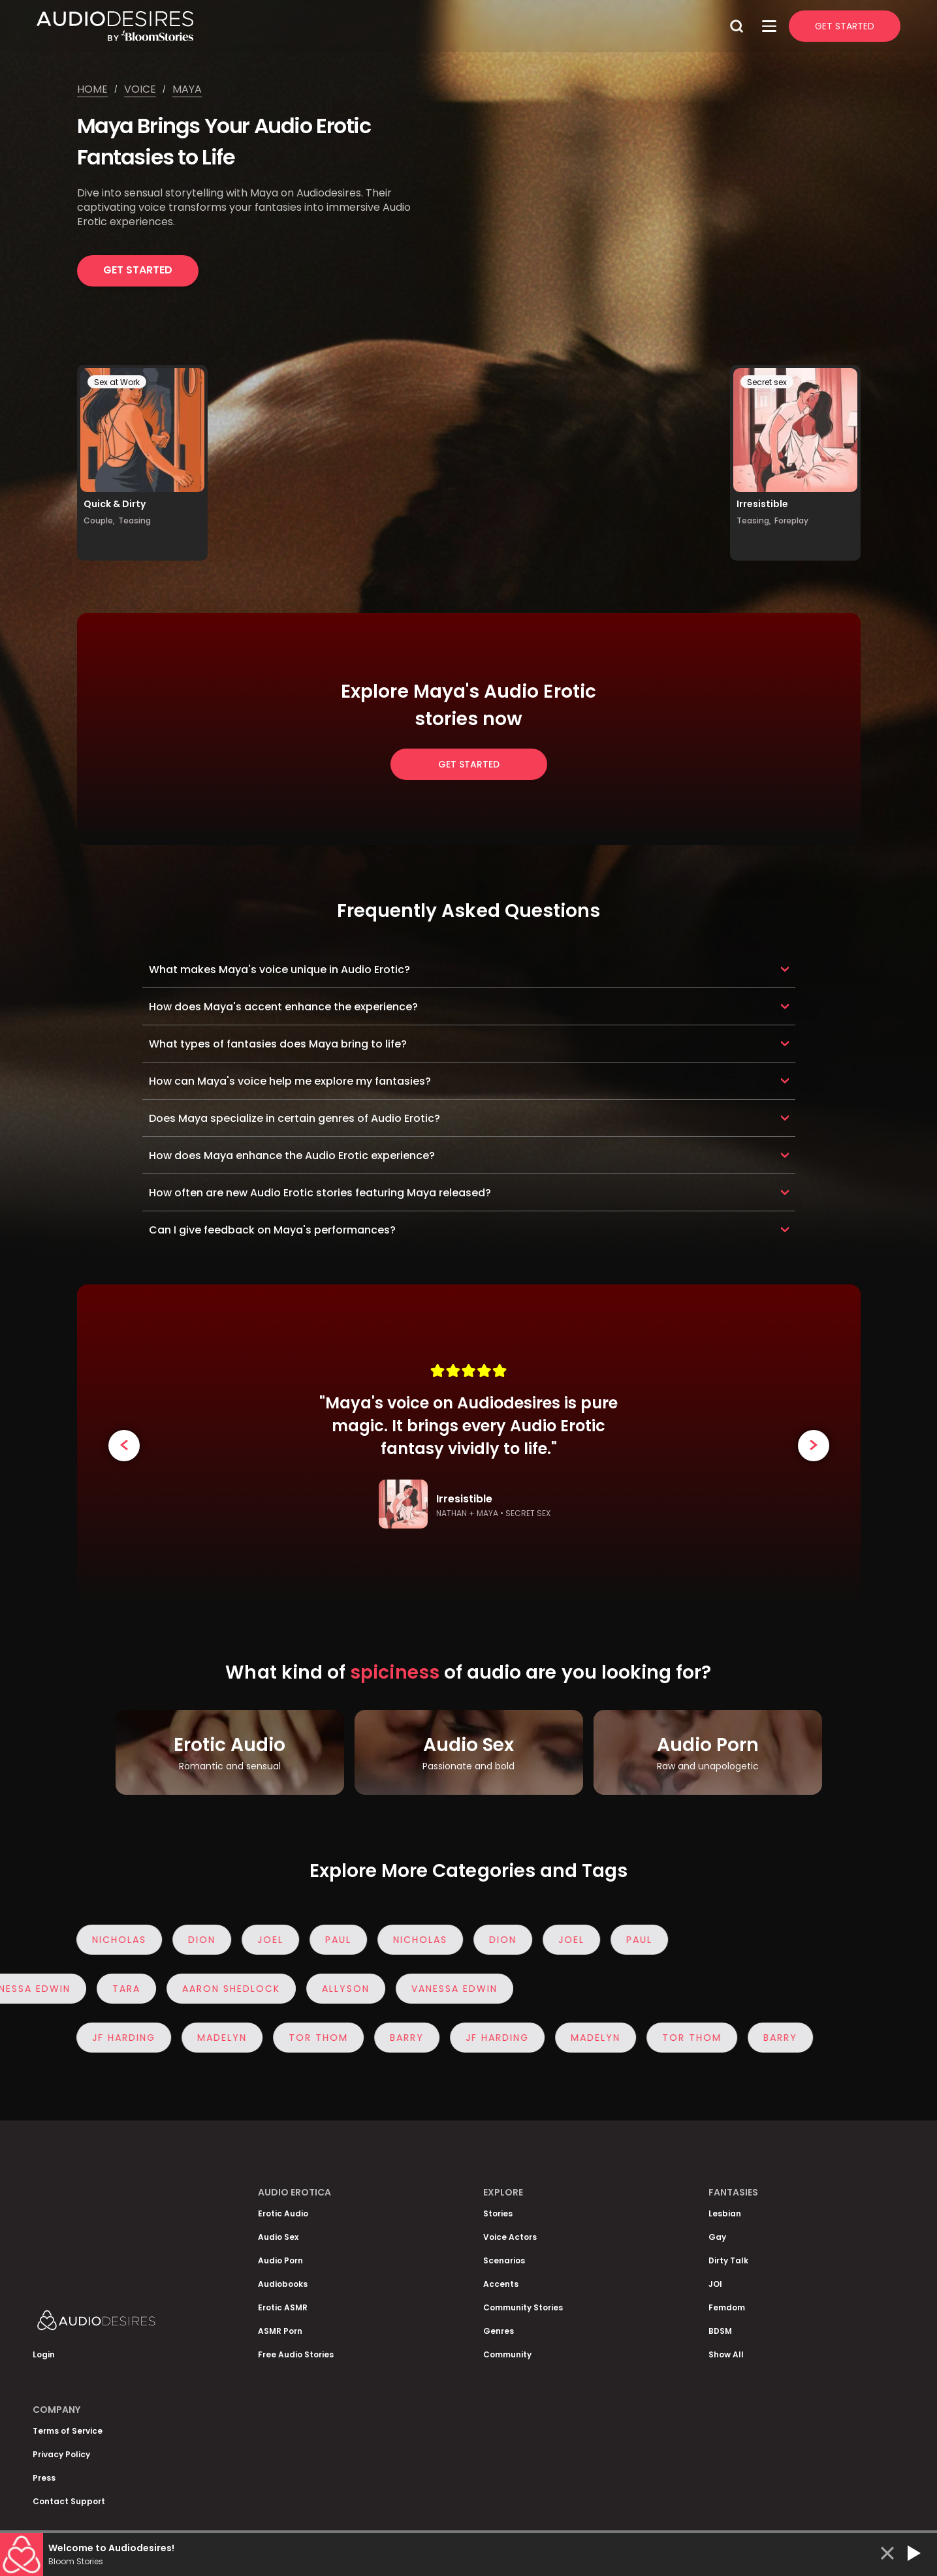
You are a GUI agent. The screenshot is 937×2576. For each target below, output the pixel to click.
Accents (500, 2283)
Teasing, (754, 520)
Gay (717, 2236)
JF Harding (117, 2037)
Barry (400, 2037)
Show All (726, 2354)
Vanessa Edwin (447, 1988)
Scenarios (504, 2260)
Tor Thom (311, 2037)
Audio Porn (280, 2260)
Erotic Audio (283, 2213)
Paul (332, 1939)
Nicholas (113, 1939)
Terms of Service (68, 2430)
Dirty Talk (728, 2260)
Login (44, 2354)
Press (44, 2477)
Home (92, 89)
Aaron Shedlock (223, 1988)
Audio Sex (278, 2236)
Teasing (134, 520)
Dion (195, 1939)
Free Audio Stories (296, 2354)
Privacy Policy (61, 2454)
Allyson (338, 1988)
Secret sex (767, 382)
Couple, (99, 520)
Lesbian (724, 2213)
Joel (264, 1939)
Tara (118, 1988)
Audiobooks (283, 2283)
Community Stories (523, 2307)
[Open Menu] (769, 26)
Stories (498, 2213)
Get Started (844, 26)
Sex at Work (117, 382)
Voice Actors (510, 2236)
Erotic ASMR (283, 2307)
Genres (498, 2330)
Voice (140, 89)
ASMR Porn (280, 2330)
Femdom (726, 2307)
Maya (187, 89)
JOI (715, 2283)
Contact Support (69, 2501)
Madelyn (215, 2037)
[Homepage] (380, 26)
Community (507, 2354)
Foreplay (791, 520)
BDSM (720, 2330)
